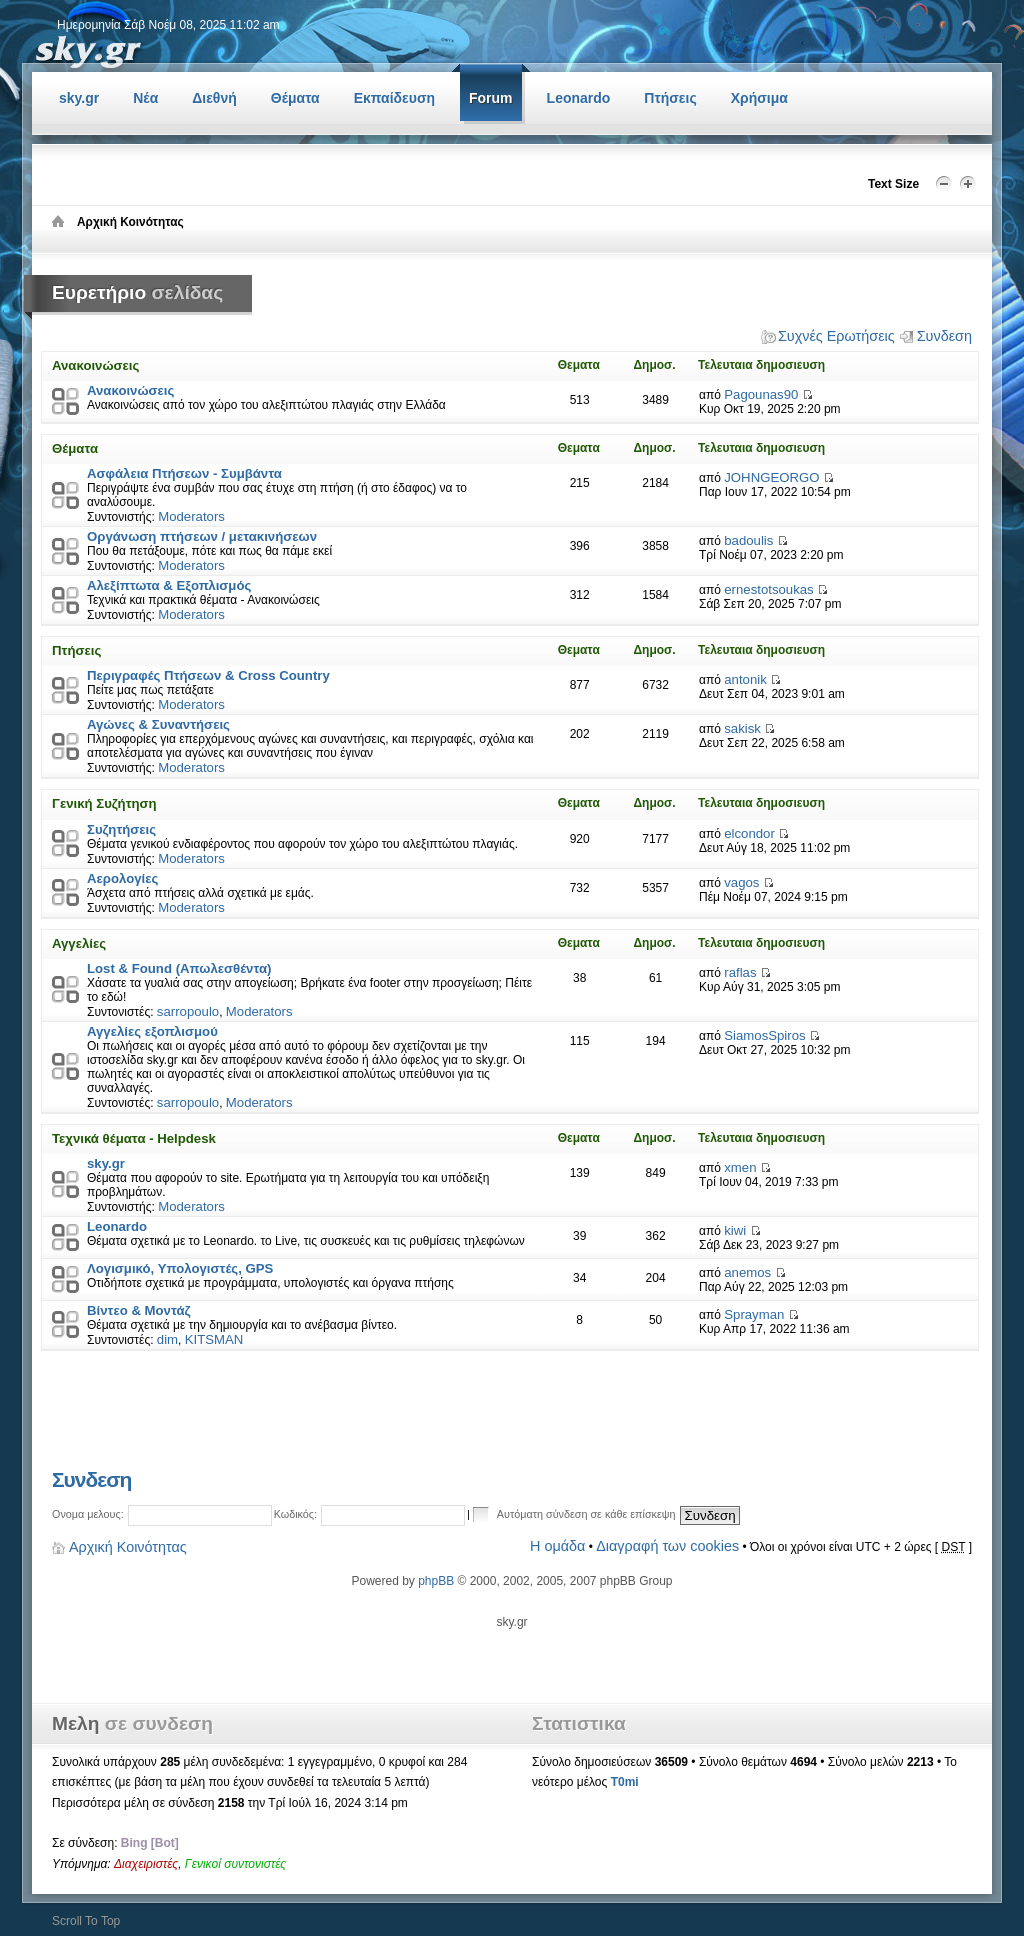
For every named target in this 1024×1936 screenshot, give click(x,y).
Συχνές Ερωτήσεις (836, 336)
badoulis (748, 540)
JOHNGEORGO (771, 477)
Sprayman (754, 1314)
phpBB (436, 1581)
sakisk (742, 728)
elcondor (749, 833)
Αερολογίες (122, 878)
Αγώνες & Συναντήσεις (158, 724)
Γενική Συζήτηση (104, 803)
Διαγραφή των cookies (667, 1546)
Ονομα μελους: (88, 1514)
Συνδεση (944, 336)
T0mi (625, 1782)
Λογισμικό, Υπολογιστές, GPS (180, 1268)
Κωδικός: (295, 1514)
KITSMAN (214, 1339)
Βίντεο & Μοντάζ (139, 1310)
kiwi (735, 1230)
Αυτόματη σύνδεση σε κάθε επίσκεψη (575, 1513)
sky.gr (106, 1163)
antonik (745, 679)
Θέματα (75, 448)
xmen (740, 1167)
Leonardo (117, 1226)
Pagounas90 (761, 394)
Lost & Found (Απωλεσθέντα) (179, 968)
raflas (740, 972)
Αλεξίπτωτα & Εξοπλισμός (169, 585)
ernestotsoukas (768, 589)
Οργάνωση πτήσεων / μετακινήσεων (202, 536)
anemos (747, 1272)
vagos (741, 882)
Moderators (191, 516)
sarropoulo (188, 1011)
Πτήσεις (76, 650)
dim (167, 1339)
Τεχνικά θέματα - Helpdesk (134, 1138)
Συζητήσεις (121, 829)
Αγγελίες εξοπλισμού (152, 1031)
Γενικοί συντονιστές (235, 1864)
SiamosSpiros (764, 1035)
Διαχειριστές (146, 1864)
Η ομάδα (557, 1546)
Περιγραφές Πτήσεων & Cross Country (208, 675)
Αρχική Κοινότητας (128, 1547)
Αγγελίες (79, 943)
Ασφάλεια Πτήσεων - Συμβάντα (184, 473)
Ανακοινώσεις (95, 365)
